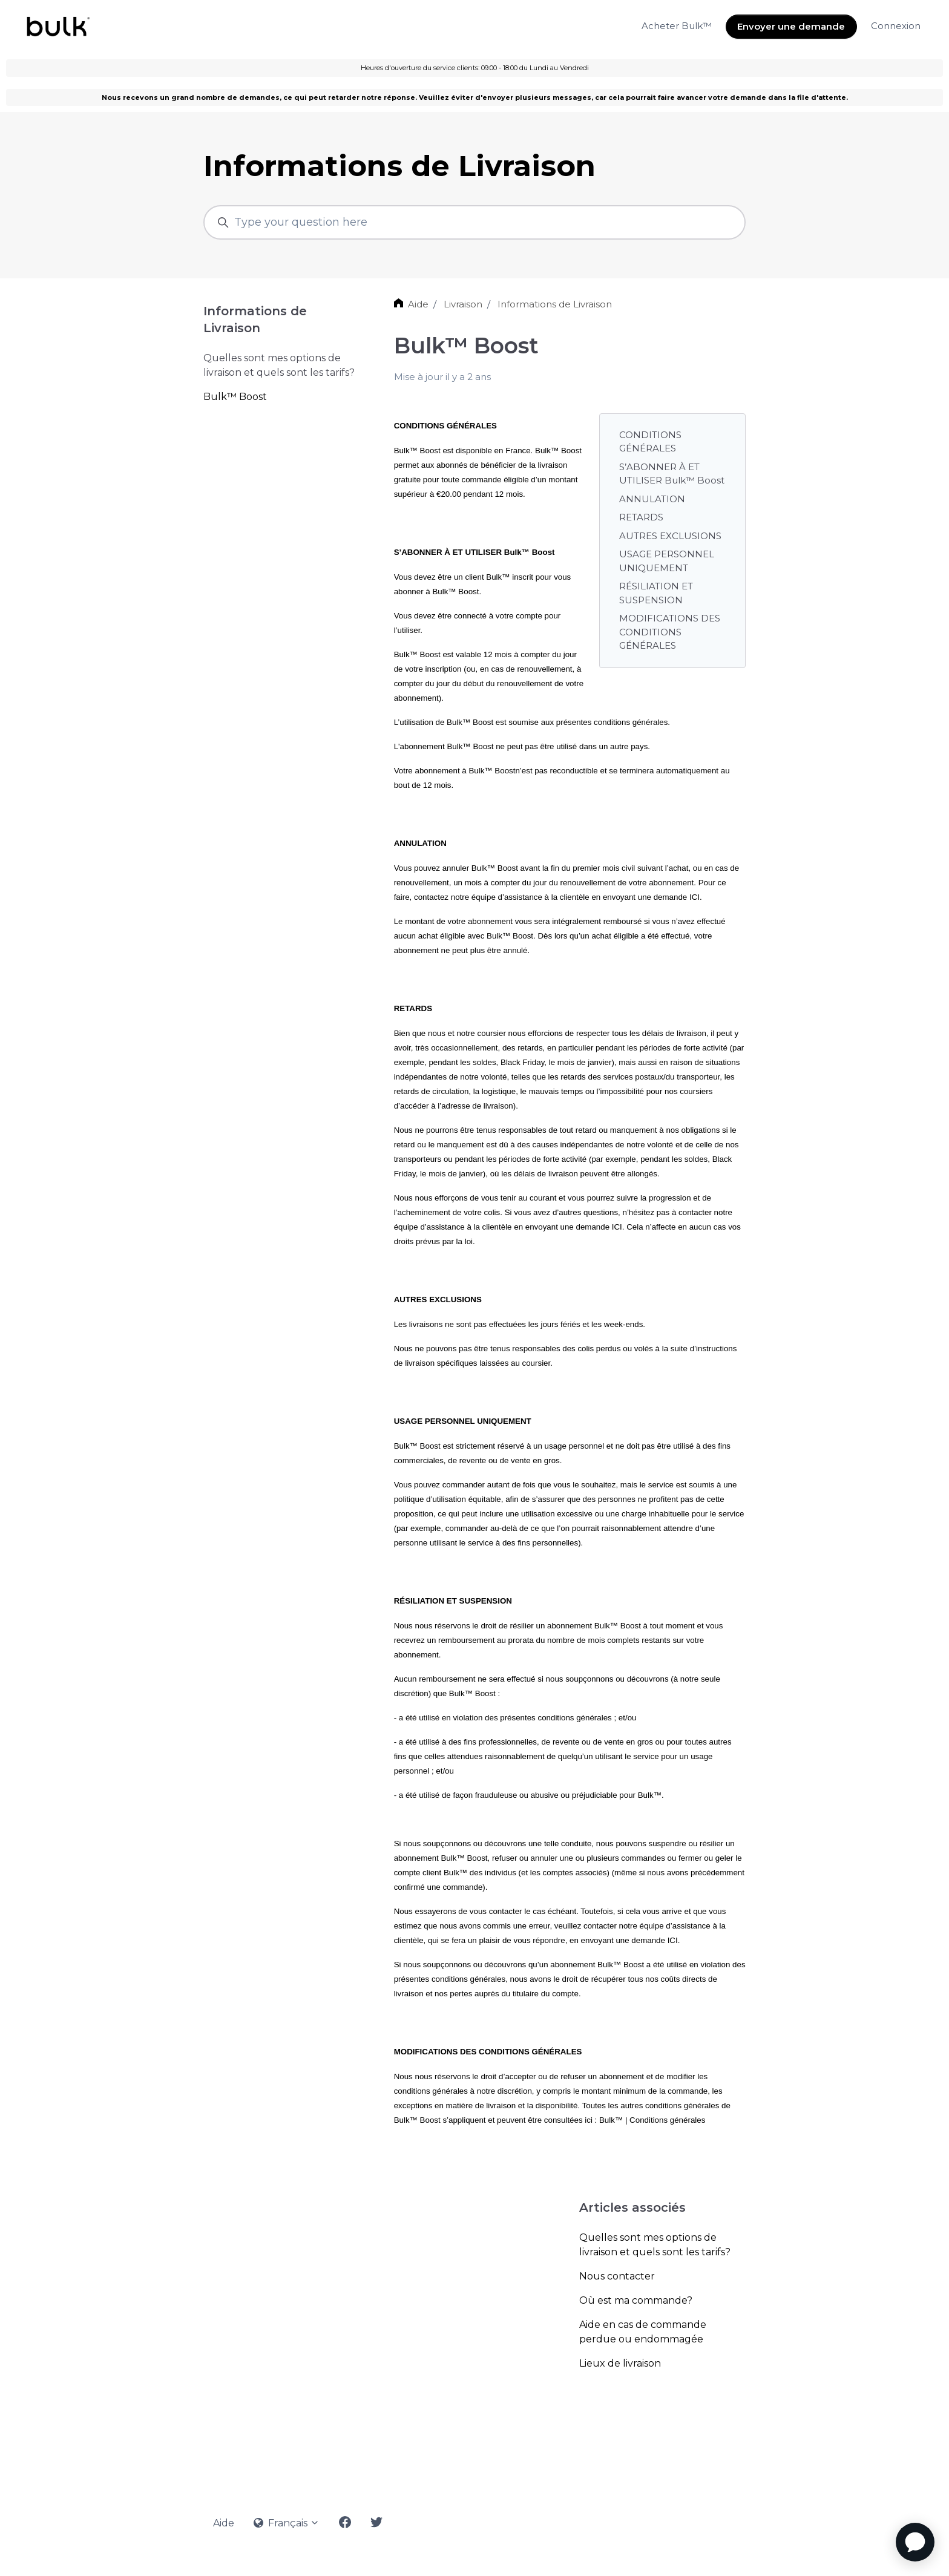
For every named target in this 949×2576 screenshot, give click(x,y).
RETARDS (641, 517)
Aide (418, 304)
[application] (915, 2542)
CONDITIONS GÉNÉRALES (650, 441)
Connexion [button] (896, 25)
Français (287, 2523)
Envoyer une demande (791, 26)
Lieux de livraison (620, 2363)
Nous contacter (617, 2276)
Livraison (463, 304)
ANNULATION (652, 499)
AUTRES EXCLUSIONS (670, 536)
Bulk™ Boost (235, 396)
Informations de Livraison (554, 304)
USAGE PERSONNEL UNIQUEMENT (666, 561)
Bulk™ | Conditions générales (652, 2120)
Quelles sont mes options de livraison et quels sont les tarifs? (655, 2245)
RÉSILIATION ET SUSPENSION (656, 593)
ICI (694, 897)
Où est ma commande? (635, 2300)
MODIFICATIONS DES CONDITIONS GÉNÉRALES (669, 631)
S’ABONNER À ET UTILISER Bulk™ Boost (671, 474)
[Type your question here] (474, 222)
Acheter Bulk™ (677, 25)
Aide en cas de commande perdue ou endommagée (642, 2332)
